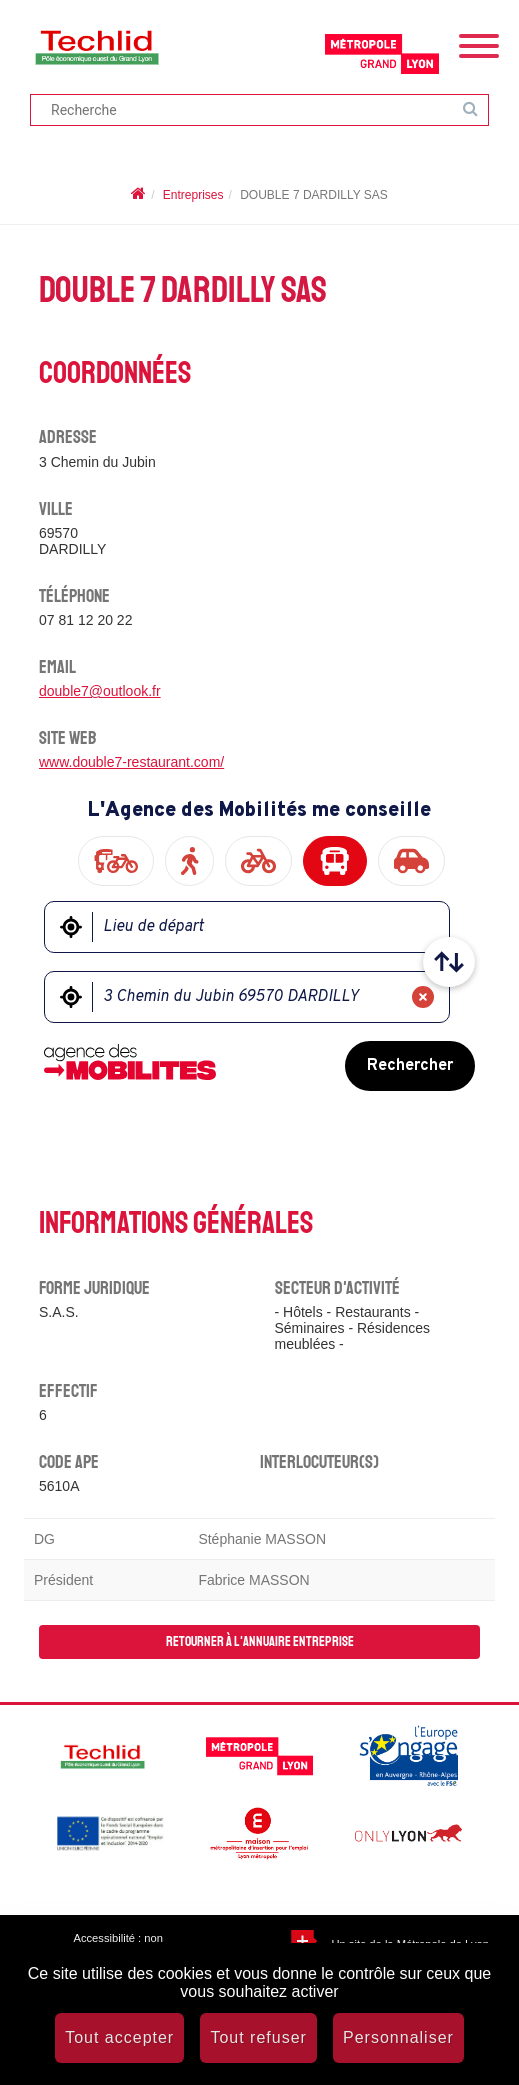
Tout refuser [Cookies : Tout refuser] (258, 2037)
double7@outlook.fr (100, 691)
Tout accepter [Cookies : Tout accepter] (119, 2037)
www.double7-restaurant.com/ (131, 762)
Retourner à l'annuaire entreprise (260, 1641)
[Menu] (479, 44)
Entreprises (193, 195)
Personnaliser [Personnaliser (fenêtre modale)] (398, 2037)
